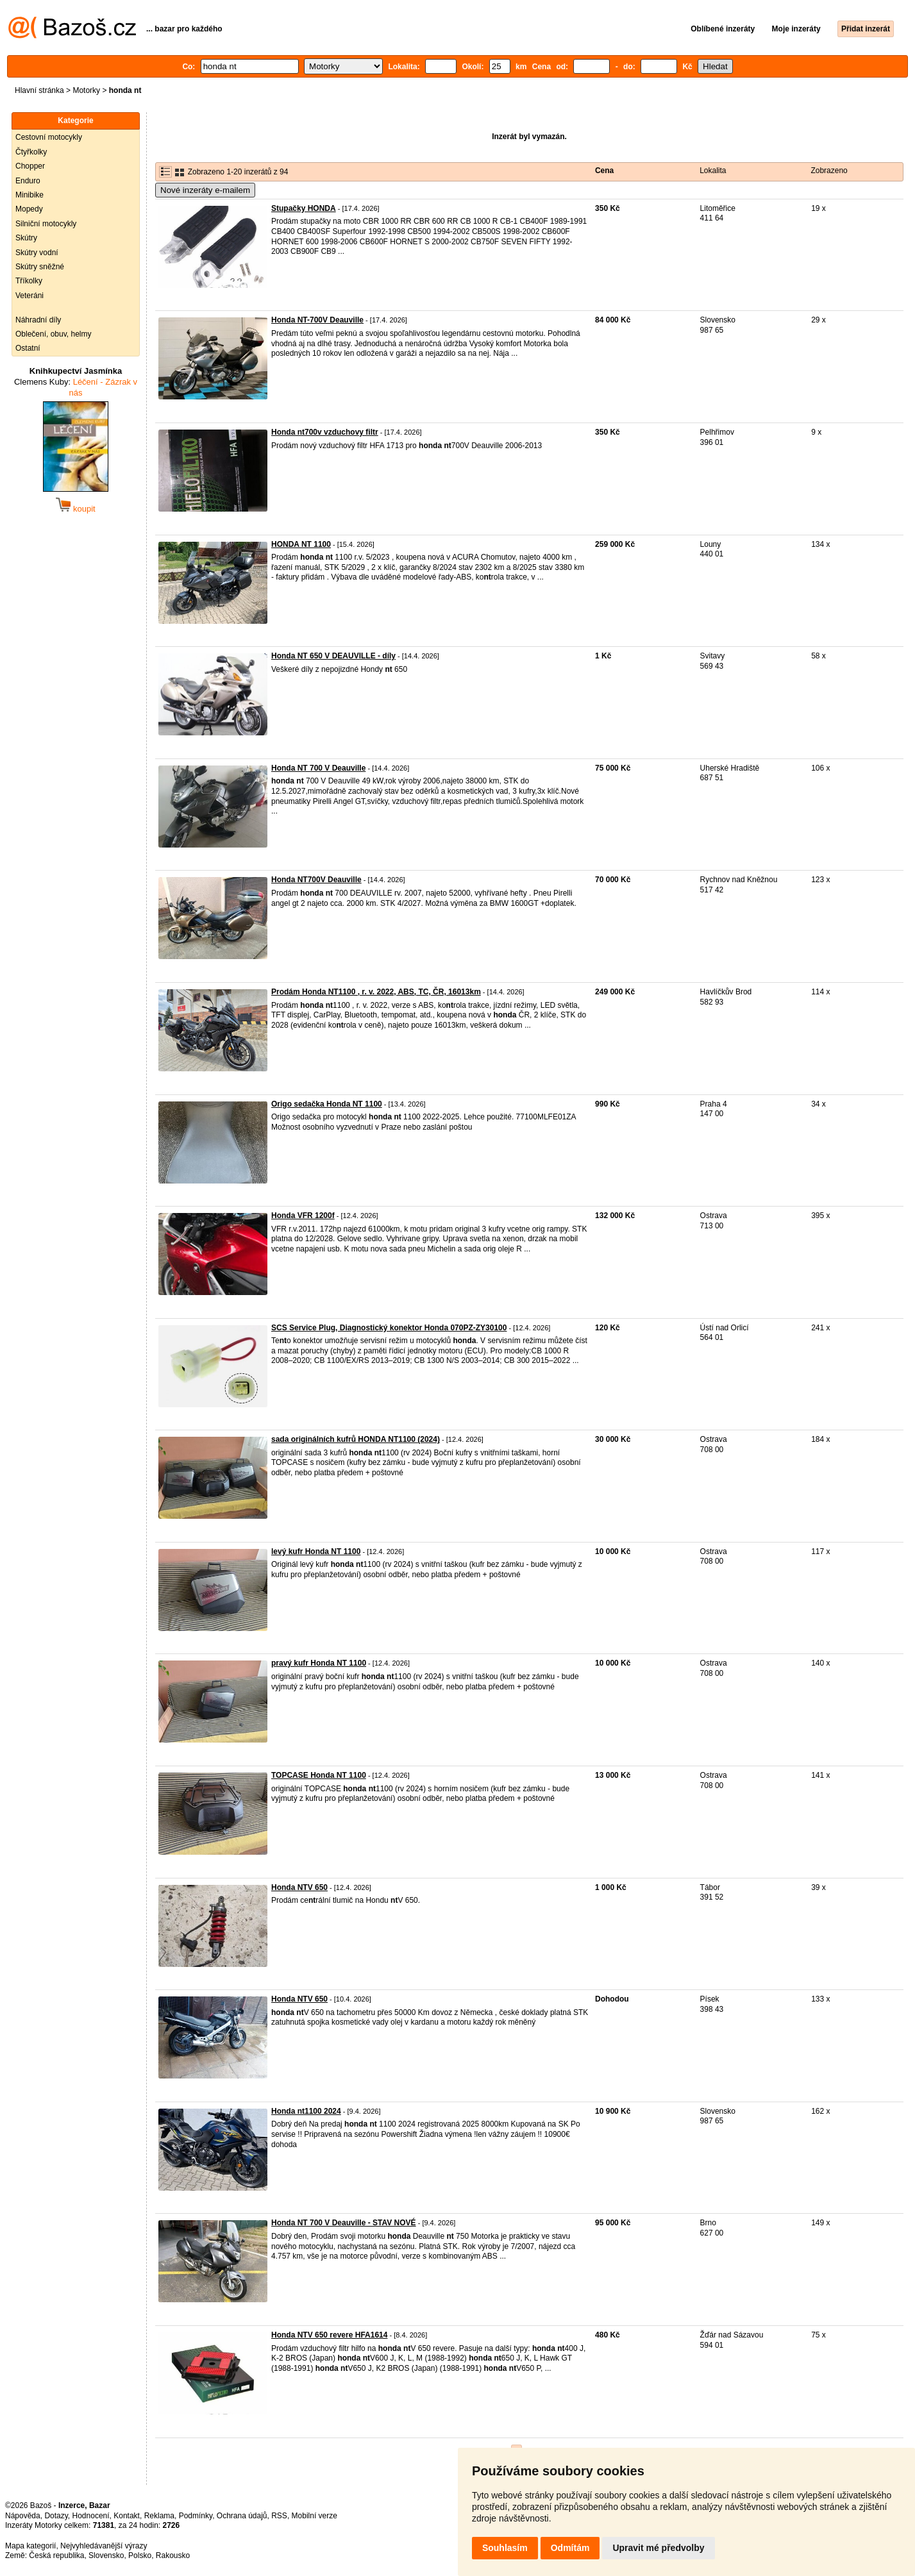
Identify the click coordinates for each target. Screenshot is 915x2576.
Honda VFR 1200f (303, 1215)
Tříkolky (28, 280)
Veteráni (29, 295)
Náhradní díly (38, 319)
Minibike (29, 194)
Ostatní (27, 348)
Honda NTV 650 (299, 1887)
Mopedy (29, 209)
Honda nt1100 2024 (306, 2111)
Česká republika (56, 2555)
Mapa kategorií (30, 2545)
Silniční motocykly (45, 223)
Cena (604, 170)
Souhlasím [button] (505, 2548)
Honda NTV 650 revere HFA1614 (329, 2334)
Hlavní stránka (39, 90)
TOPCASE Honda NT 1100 (318, 1775)
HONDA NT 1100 (301, 544)
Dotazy (55, 2515)
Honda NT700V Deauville (316, 879)
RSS (279, 2515)
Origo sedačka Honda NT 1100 (326, 1104)
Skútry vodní (36, 252)
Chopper (30, 166)
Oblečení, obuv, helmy (53, 334)
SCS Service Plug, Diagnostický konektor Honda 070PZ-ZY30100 (389, 1327)
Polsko (139, 2555)
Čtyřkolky (31, 151)
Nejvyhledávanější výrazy (103, 2545)
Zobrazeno (828, 170)
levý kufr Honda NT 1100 (315, 1551)
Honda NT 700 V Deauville (318, 768)
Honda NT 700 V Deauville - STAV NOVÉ (343, 2222)
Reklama (159, 2515)
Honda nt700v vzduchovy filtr (324, 432)
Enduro (27, 180)
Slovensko (106, 2555)
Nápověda (22, 2515)
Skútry (26, 237)
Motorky (86, 90)
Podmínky (195, 2515)
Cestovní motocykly (48, 137)
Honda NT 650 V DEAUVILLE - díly (333, 655)
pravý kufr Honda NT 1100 (318, 1663)
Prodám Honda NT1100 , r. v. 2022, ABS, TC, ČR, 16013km (376, 991)
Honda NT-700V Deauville (317, 319)
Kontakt (126, 2515)
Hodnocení (91, 2515)
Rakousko (173, 2555)
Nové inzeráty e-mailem (205, 190)
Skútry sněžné (39, 266)
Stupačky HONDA (303, 208)
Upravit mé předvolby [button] (658, 2548)
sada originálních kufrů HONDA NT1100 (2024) (355, 1439)
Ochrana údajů (242, 2515)
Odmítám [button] (570, 2548)
